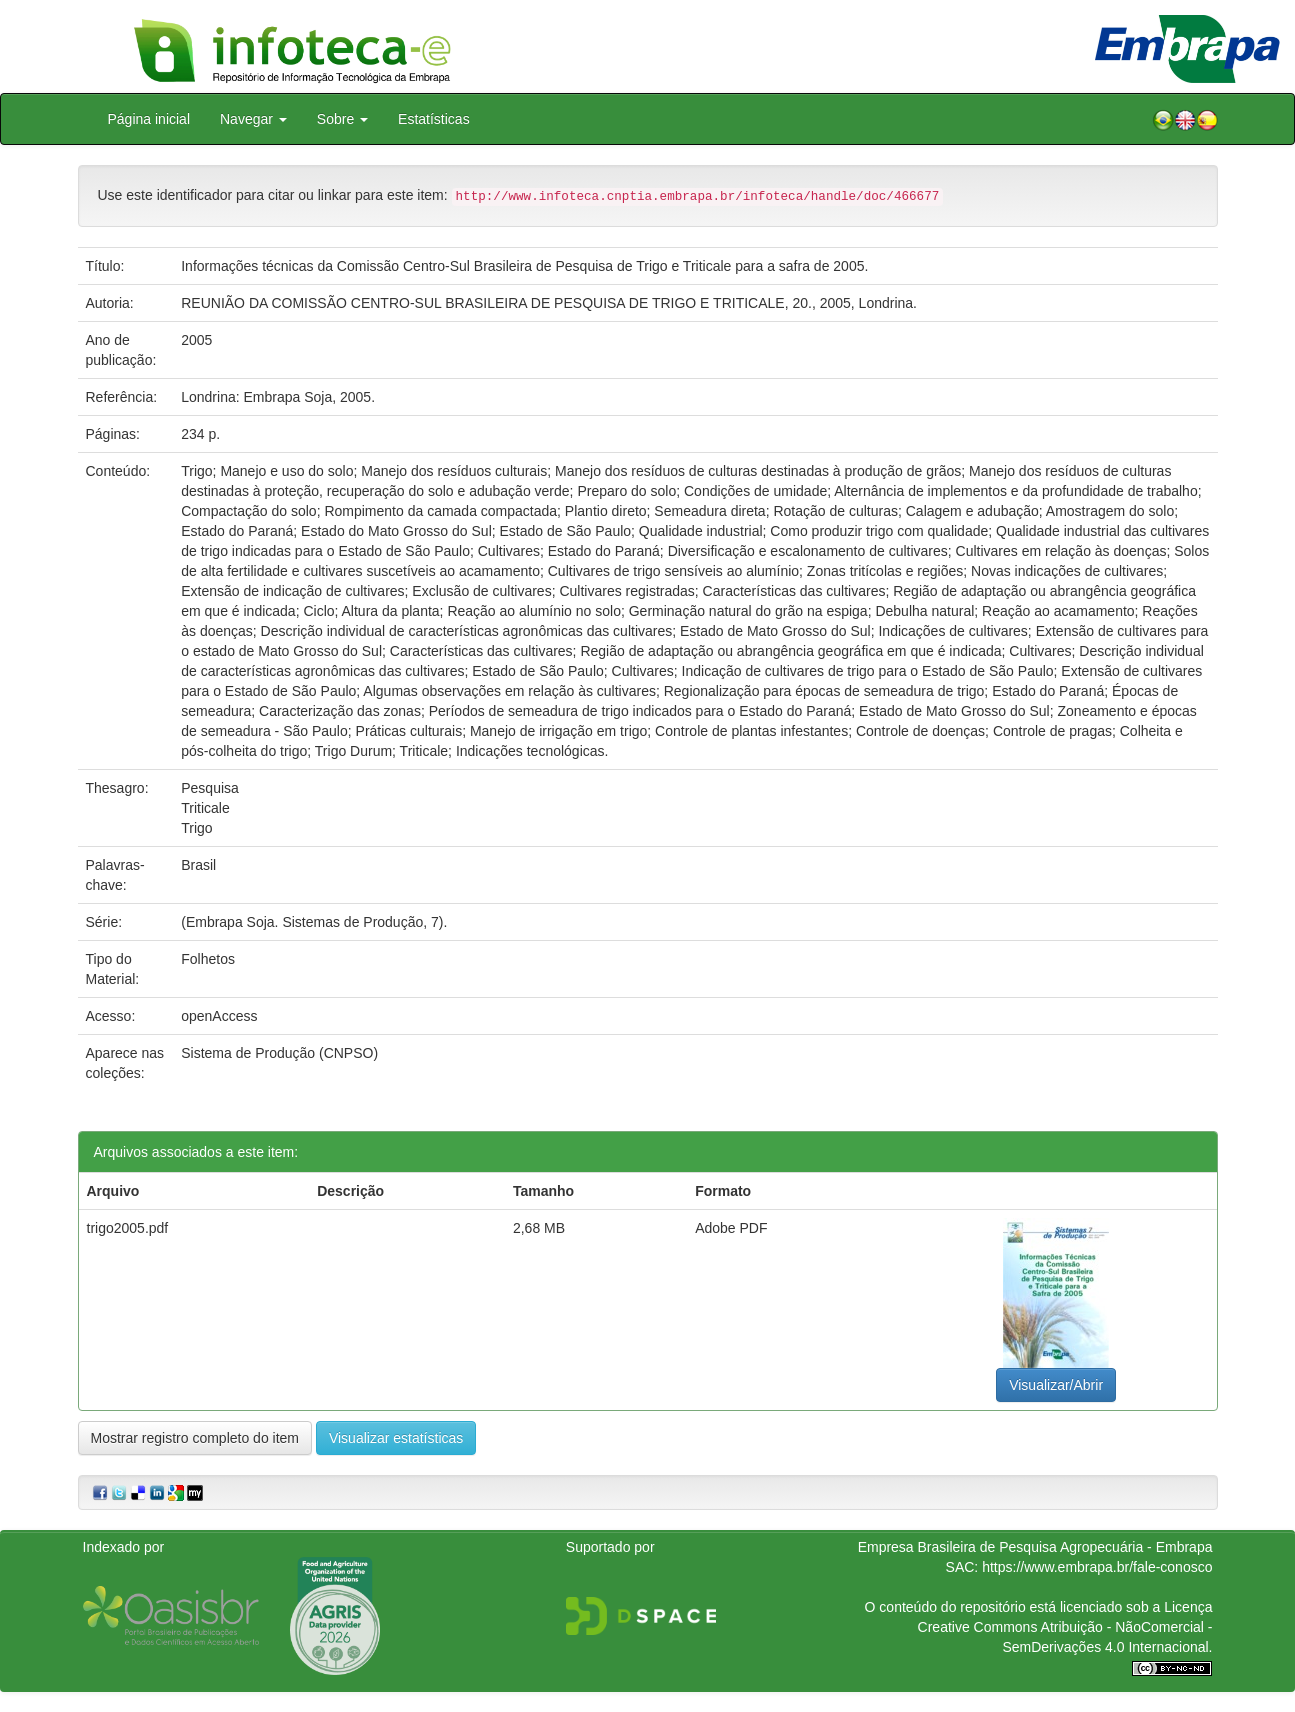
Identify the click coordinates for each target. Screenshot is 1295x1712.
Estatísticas (434, 119)
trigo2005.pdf (128, 1228)
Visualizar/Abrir (1056, 1385)
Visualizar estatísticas (396, 1438)
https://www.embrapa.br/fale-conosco (1097, 1567)
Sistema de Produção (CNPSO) (279, 1053)
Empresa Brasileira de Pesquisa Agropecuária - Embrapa (1035, 1547)
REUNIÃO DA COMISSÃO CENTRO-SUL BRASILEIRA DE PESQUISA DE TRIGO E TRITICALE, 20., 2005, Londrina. (549, 303)
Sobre (342, 119)
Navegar (253, 119)
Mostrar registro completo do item (195, 1438)
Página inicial (149, 119)
